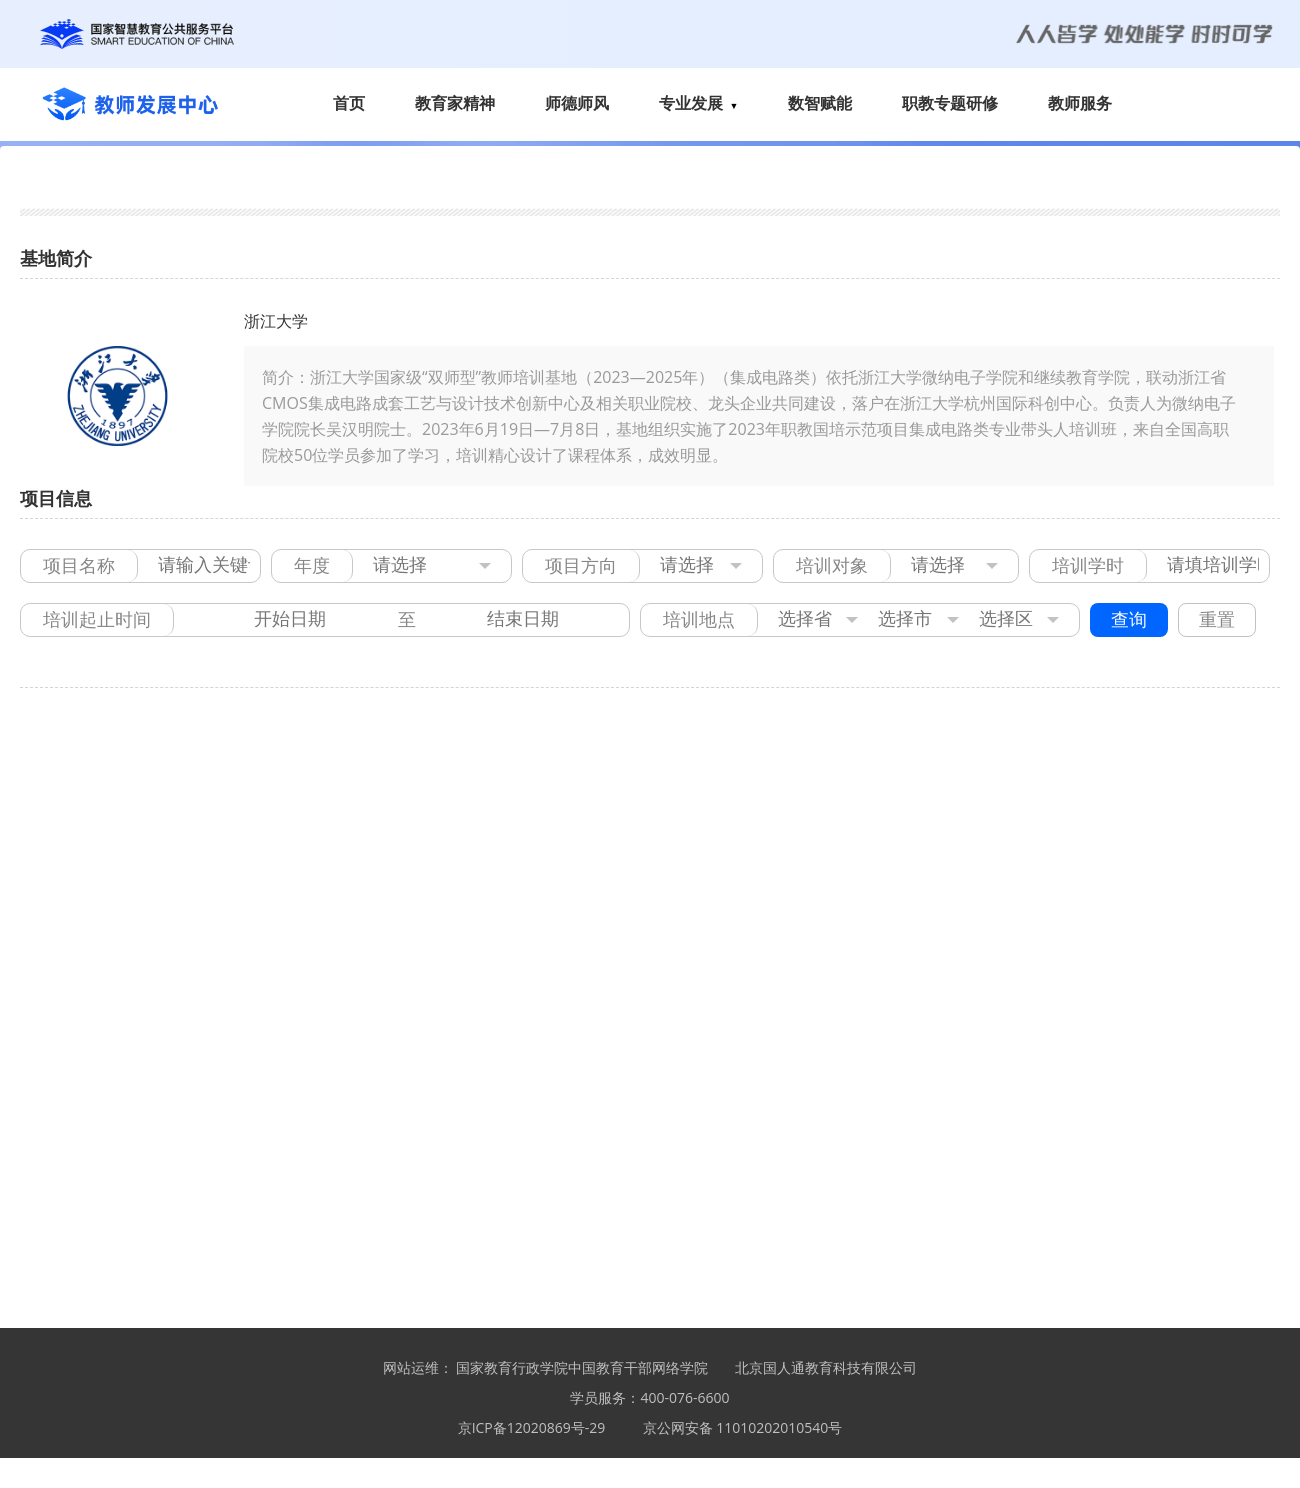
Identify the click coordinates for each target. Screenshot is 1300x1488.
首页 (349, 103)
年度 (312, 566)
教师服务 (1080, 103)
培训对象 (832, 566)
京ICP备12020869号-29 (532, 1427)
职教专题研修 (950, 103)
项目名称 (79, 566)
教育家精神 (455, 103)
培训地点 (699, 620)
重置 (1217, 620)
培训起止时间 (97, 620)
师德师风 (577, 103)
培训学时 (1088, 566)
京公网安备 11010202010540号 (743, 1427)
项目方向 (581, 566)
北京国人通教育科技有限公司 (826, 1367)
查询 (1129, 620)
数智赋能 (820, 103)
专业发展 (699, 103)
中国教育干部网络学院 (638, 1367)
